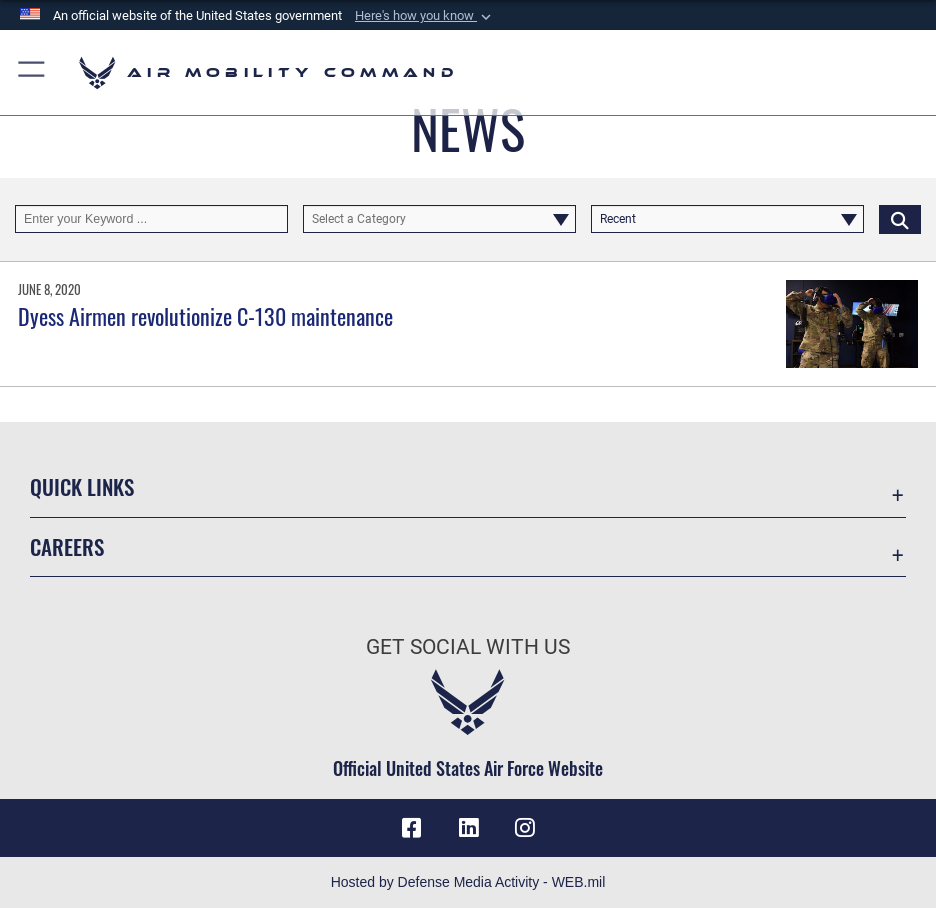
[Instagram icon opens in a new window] (525, 828)
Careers (67, 546)
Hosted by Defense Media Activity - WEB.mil (468, 882)
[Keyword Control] (151, 219)
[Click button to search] (900, 219)
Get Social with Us (468, 646)
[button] (425, 16)
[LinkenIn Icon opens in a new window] (468, 828)
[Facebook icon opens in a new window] (411, 828)
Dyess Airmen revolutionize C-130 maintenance (205, 316)
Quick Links (82, 486)
